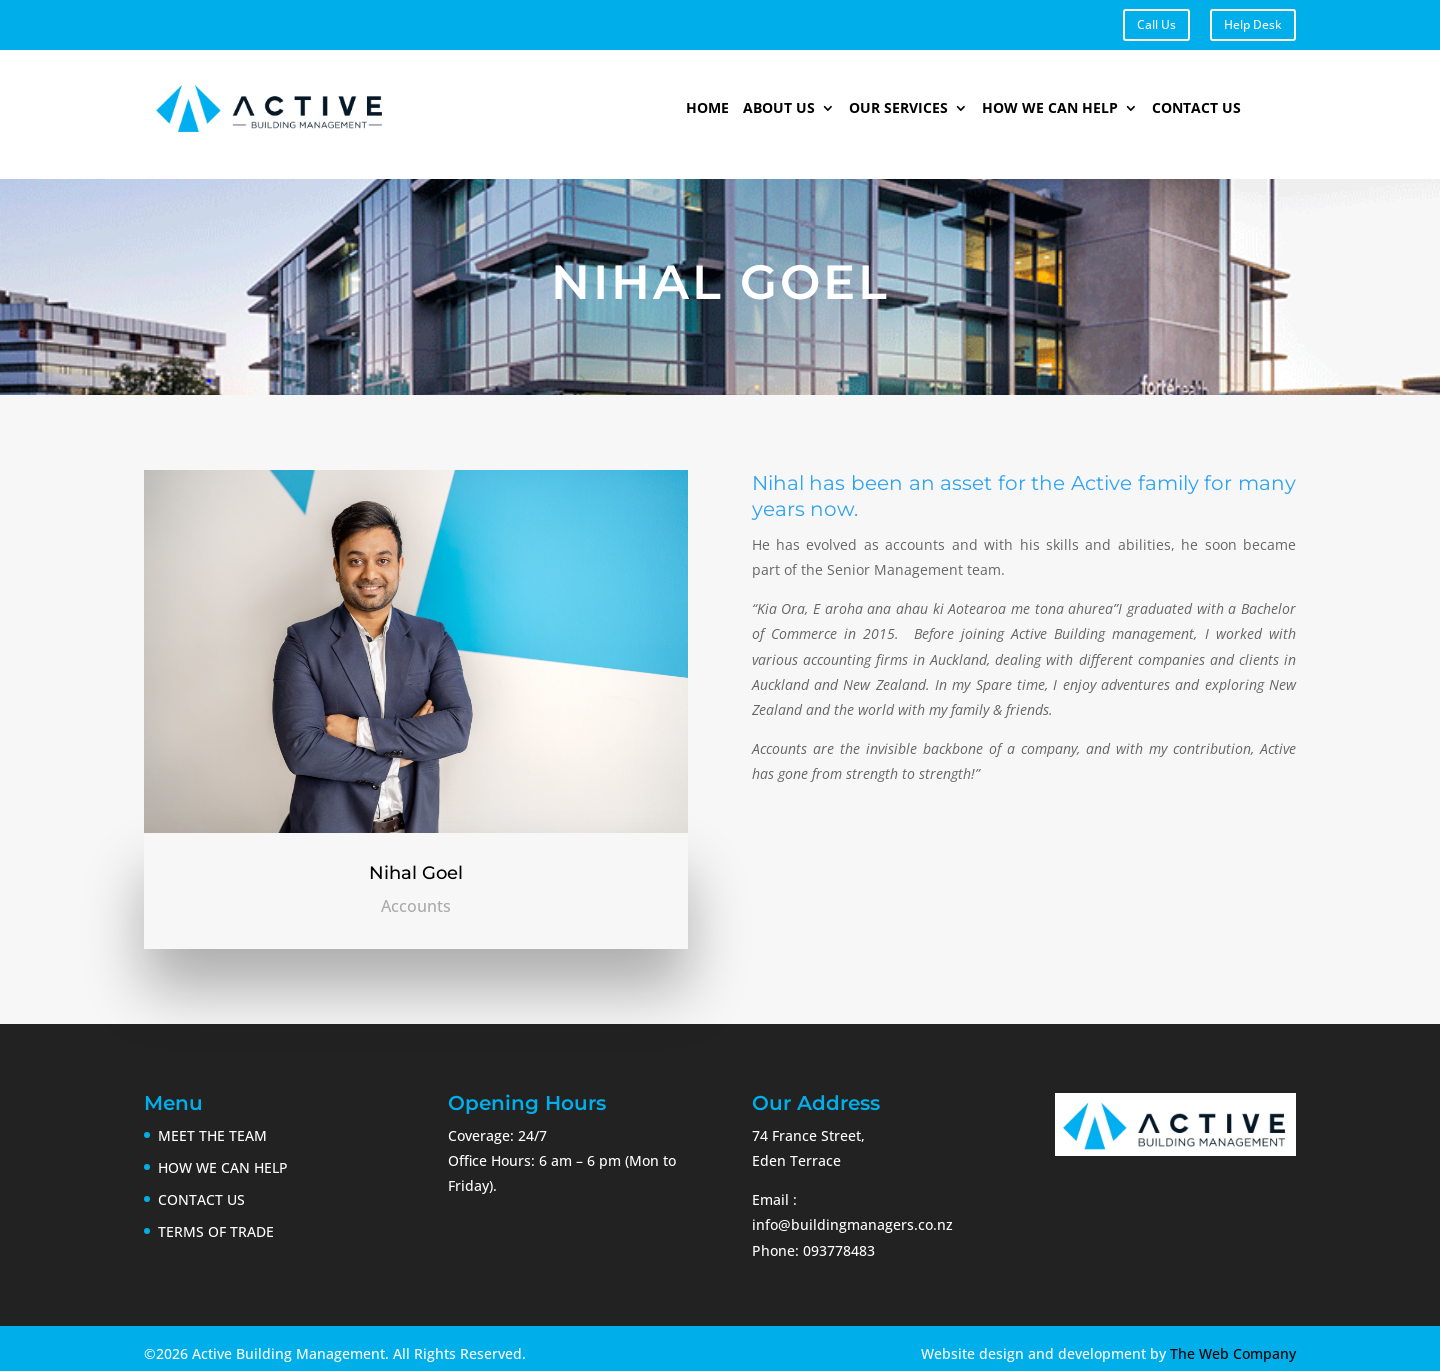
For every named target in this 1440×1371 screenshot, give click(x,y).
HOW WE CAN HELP (223, 1167)
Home (707, 109)
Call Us (1156, 24)
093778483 (839, 1250)
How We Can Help (1050, 109)
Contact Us (1196, 109)
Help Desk (1253, 24)
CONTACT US (201, 1199)
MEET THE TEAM (212, 1135)
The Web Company (1233, 1353)
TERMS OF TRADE (216, 1231)
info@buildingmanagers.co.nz (852, 1224)
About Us (779, 109)
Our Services (898, 109)
